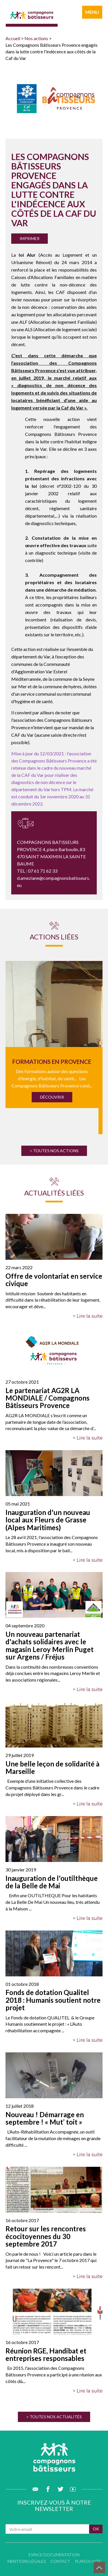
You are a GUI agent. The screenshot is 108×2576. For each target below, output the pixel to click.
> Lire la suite (88, 1316)
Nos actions (36, 38)
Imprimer (29, 238)
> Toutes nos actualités (54, 2416)
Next (95, 1038)
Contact (60, 2561)
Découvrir (52, 1097)
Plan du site (88, 2561)
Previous (13, 1038)
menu (92, 12)
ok (96, 2528)
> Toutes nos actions (54, 1150)
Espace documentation (54, 2554)
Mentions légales (26, 2561)
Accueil (12, 38)
